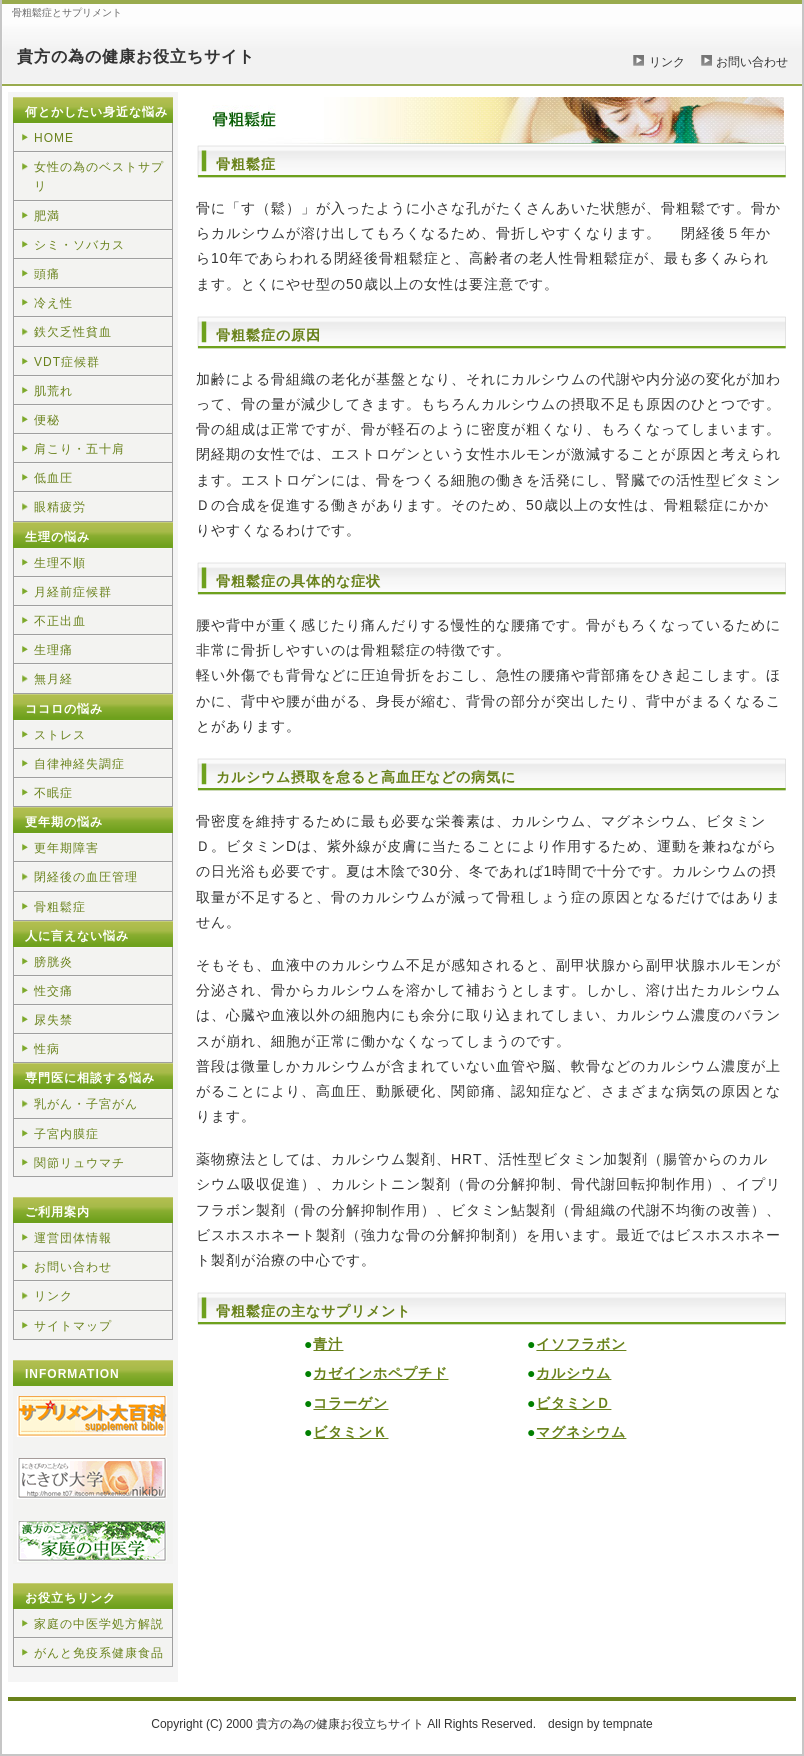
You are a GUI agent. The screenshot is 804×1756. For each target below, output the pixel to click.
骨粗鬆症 (60, 907)
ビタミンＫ (350, 1432)
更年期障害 (66, 848)
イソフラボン (581, 1344)
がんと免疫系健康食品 (99, 1653)
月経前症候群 (73, 592)
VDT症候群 (67, 362)
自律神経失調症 (79, 764)
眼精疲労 (60, 507)
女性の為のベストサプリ (99, 176)
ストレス (60, 735)
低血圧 (53, 478)
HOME (54, 138)
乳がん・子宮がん (86, 1104)
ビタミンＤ (573, 1403)
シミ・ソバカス (79, 245)
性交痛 (53, 991)
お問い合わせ (752, 62)
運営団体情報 (73, 1238)
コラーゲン (350, 1403)
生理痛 (53, 650)
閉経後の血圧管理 (86, 877)
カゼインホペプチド (380, 1373)
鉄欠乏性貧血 (73, 332)
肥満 (47, 216)
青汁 (328, 1344)
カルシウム (573, 1373)
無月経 (53, 679)
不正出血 (60, 621)
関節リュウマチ (79, 1163)
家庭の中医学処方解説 (99, 1624)
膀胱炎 (53, 962)
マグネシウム (581, 1432)
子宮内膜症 (66, 1134)
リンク (667, 62)
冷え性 (53, 303)
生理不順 (60, 563)
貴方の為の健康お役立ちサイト (136, 56)
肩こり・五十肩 (79, 449)
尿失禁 (53, 1020)
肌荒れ (53, 391)
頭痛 (47, 274)
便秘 (47, 420)
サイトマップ (73, 1326)
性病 (47, 1049)
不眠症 (53, 793)
